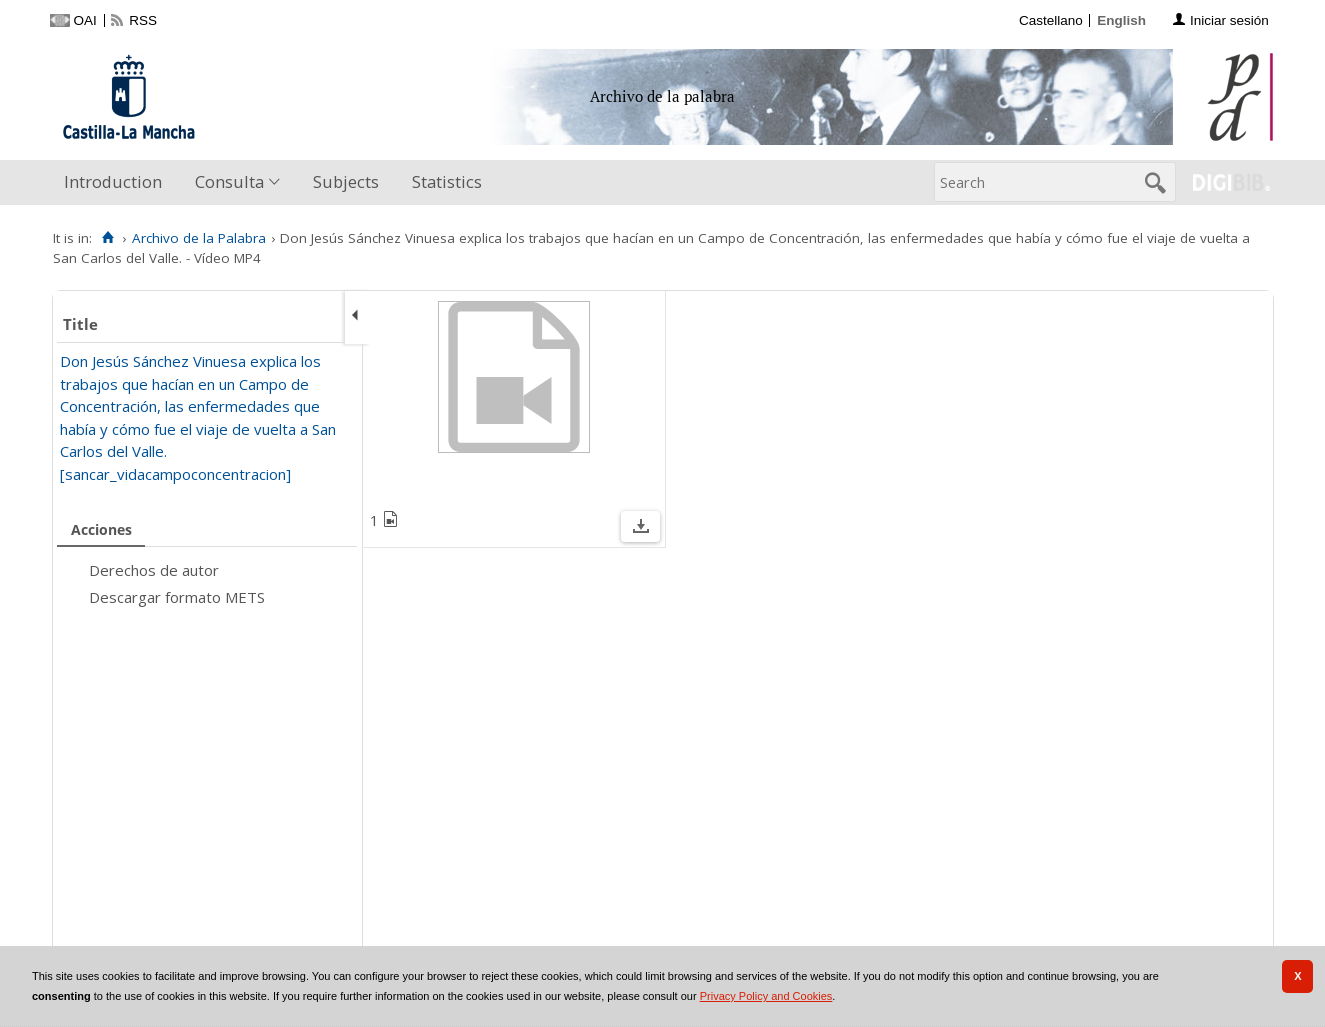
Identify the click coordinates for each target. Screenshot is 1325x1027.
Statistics (447, 181)
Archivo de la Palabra (199, 238)
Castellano (1051, 20)
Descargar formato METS (177, 597)
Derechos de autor (154, 570)
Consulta (229, 181)
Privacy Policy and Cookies (766, 996)
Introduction (113, 181)
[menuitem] (117, 182)
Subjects (346, 181)
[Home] (108, 238)
